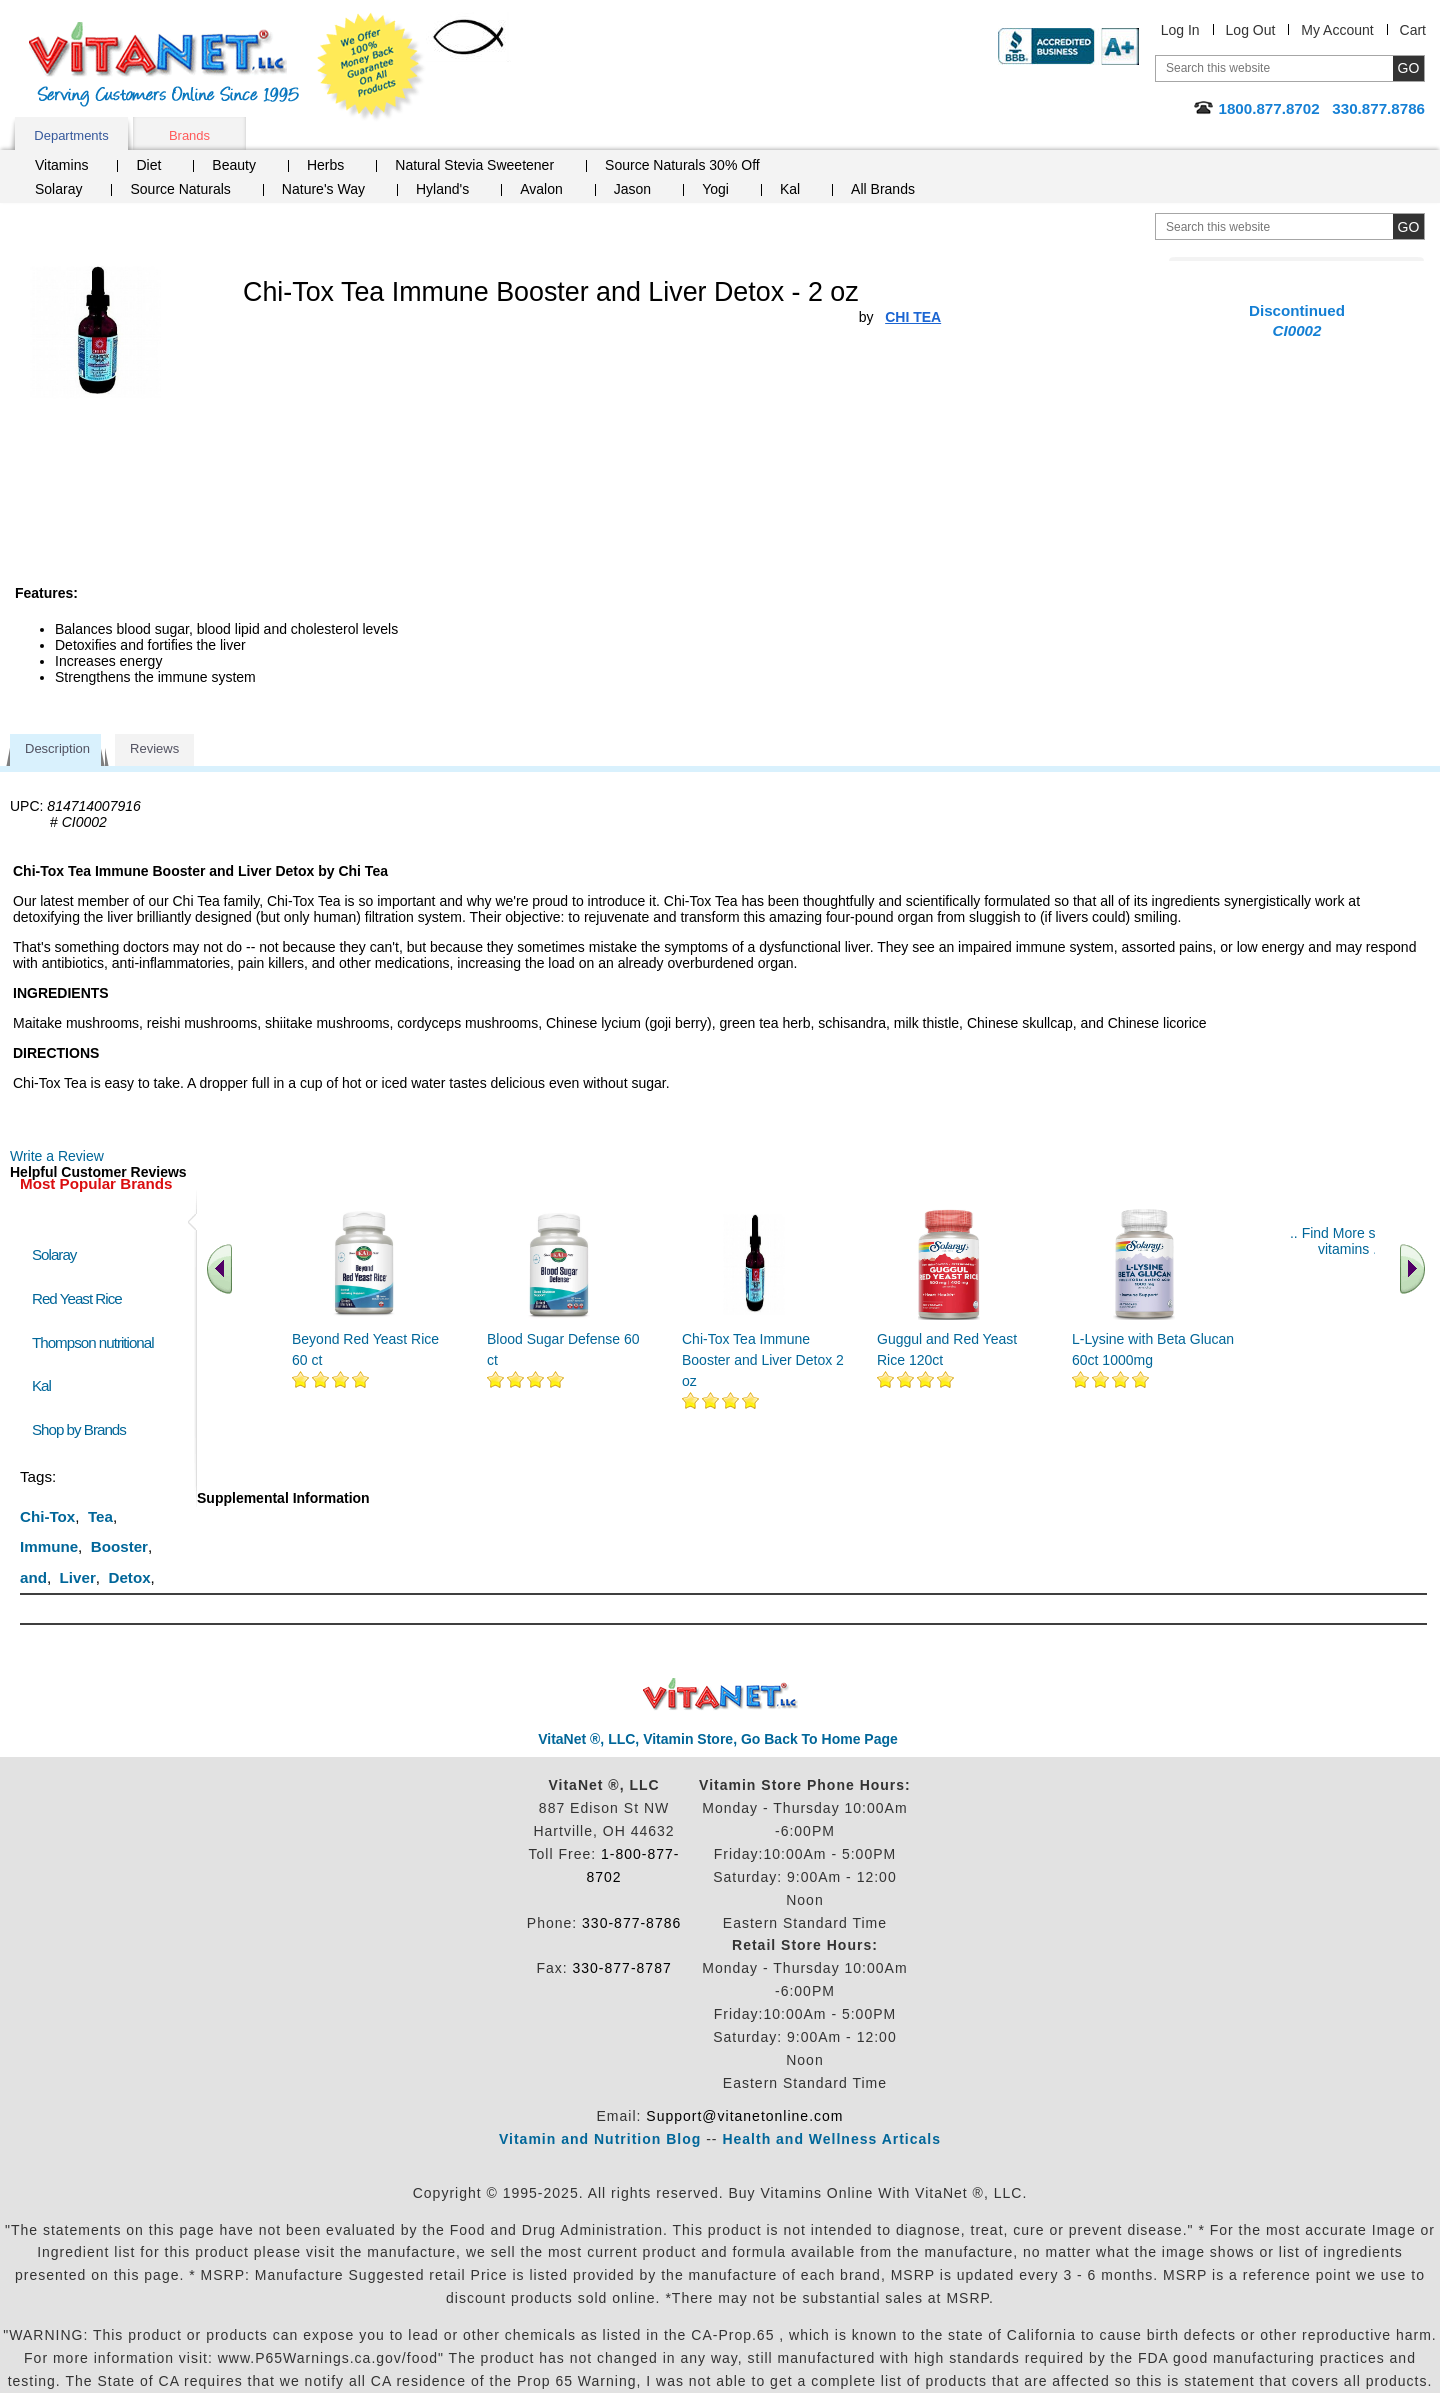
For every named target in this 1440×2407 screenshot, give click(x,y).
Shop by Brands (83, 1429)
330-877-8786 (631, 1923)
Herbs (325, 165)
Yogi (715, 189)
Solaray (58, 189)
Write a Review (57, 1156)
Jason (632, 189)
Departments (71, 135)
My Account (1337, 30)
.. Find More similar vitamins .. (1349, 1241)
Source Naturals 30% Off (682, 165)
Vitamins (61, 165)
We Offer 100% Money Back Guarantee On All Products (371, 67)
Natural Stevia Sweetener (474, 165)
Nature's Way (323, 189)
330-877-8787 (622, 1968)
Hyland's (442, 189)
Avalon (541, 189)
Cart (1413, 30)
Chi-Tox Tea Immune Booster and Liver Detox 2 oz (763, 1360)
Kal (790, 189)
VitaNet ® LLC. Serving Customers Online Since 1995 (164, 64)
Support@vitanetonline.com (744, 2116)
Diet (148, 165)
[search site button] (1408, 226)
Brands (189, 135)
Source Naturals (180, 189)
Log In (1180, 30)
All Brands (883, 189)
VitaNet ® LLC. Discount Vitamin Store (720, 1694)
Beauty (234, 165)
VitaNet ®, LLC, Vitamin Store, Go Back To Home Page (718, 1739)
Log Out (1251, 30)
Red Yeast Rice (77, 1298)
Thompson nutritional (93, 1342)
